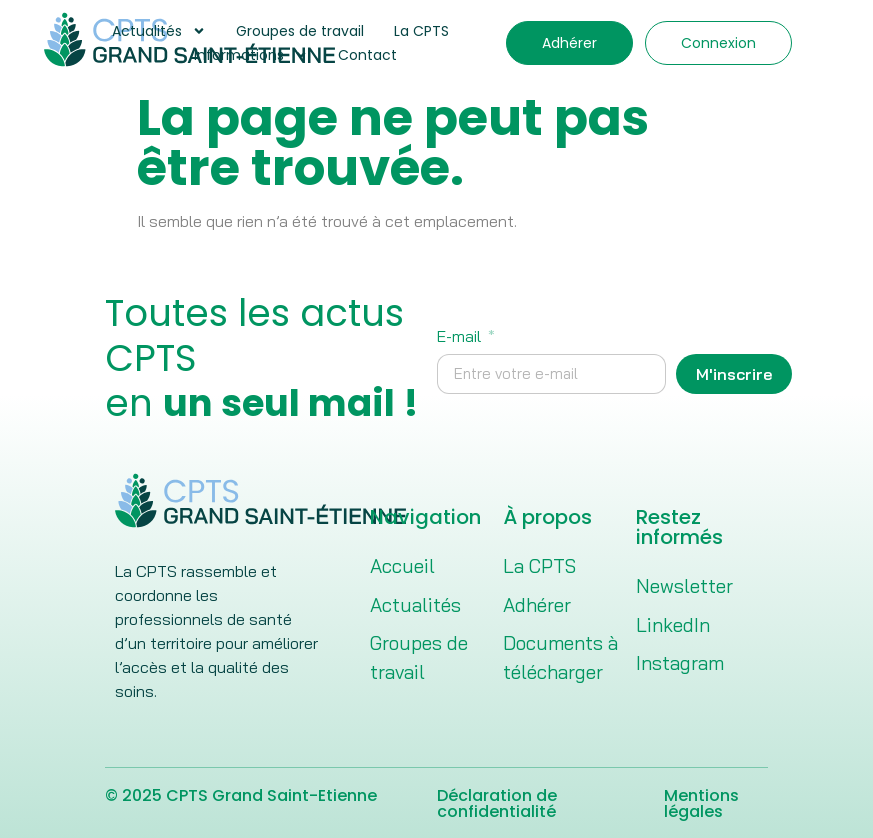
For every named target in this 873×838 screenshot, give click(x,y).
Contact (367, 55)
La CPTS (421, 31)
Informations (251, 55)
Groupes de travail (300, 31)
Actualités (159, 31)
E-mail (461, 337)
